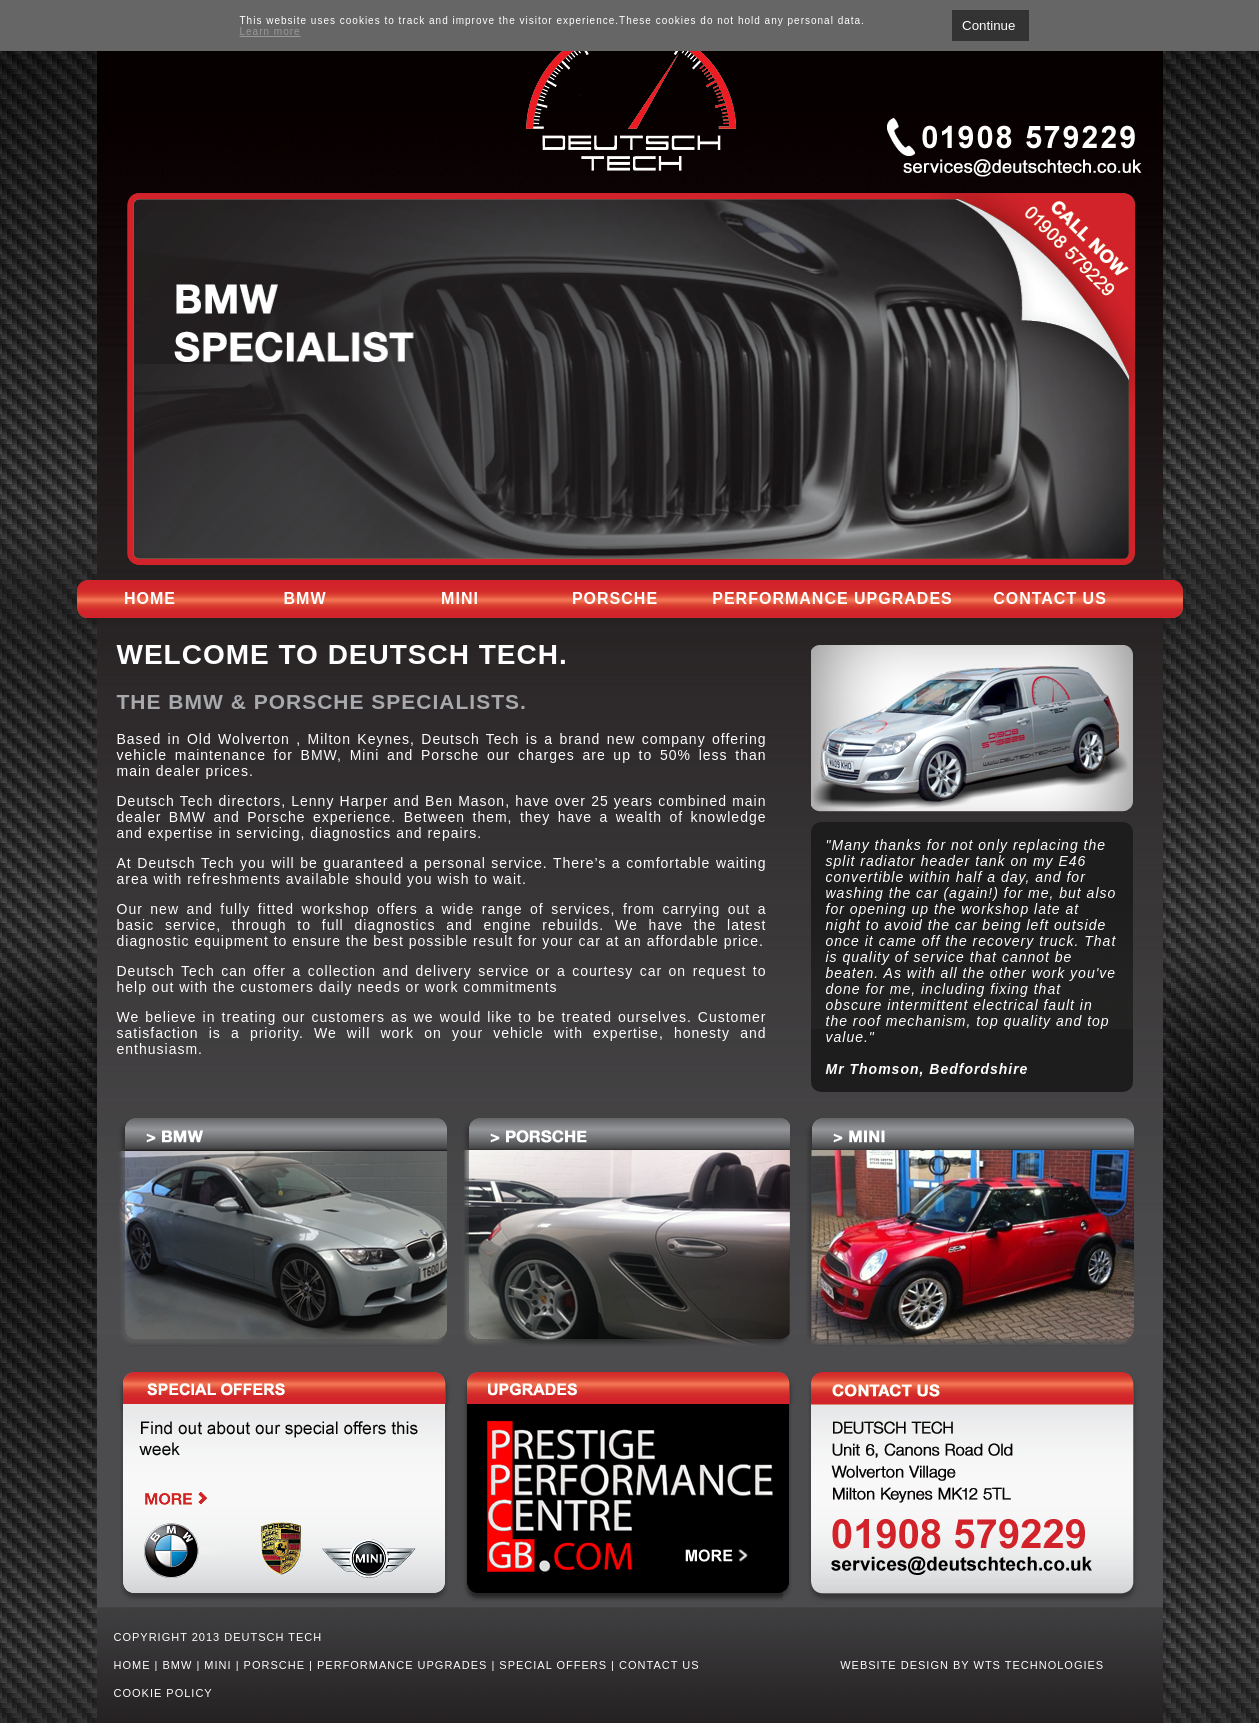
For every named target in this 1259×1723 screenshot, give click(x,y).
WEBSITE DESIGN (894, 1665)
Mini (460, 598)
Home (150, 598)
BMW (305, 598)
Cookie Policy (163, 1693)
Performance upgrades (832, 598)
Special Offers (553, 1665)
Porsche (615, 598)
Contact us (1050, 598)
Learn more (270, 31)
